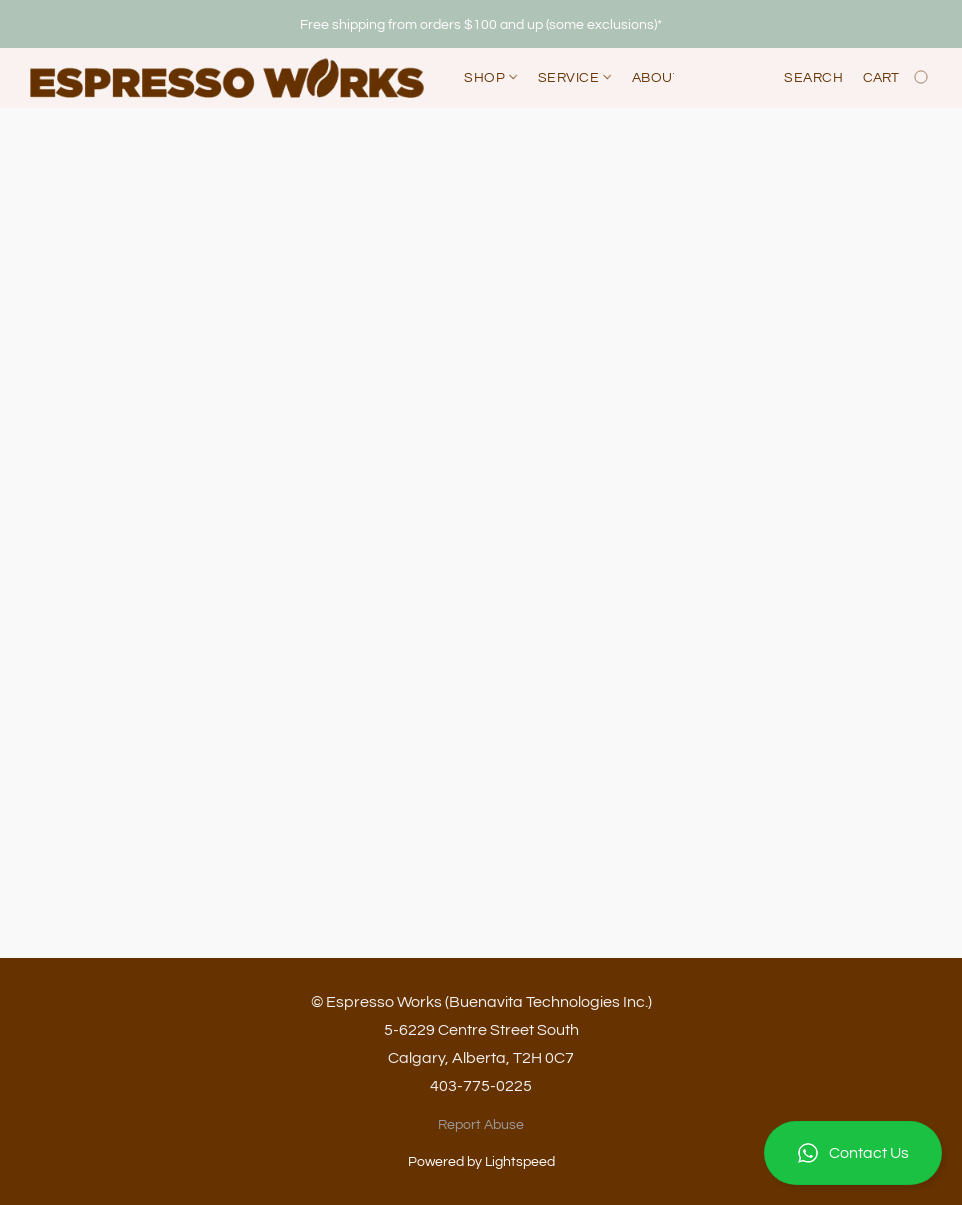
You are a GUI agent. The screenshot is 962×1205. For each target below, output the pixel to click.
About (657, 78)
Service (574, 78)
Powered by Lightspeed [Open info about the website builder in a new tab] (481, 1162)
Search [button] (813, 78)
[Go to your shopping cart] (897, 78)
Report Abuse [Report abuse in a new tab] (481, 1125)
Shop (490, 78)
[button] (853, 1153)
